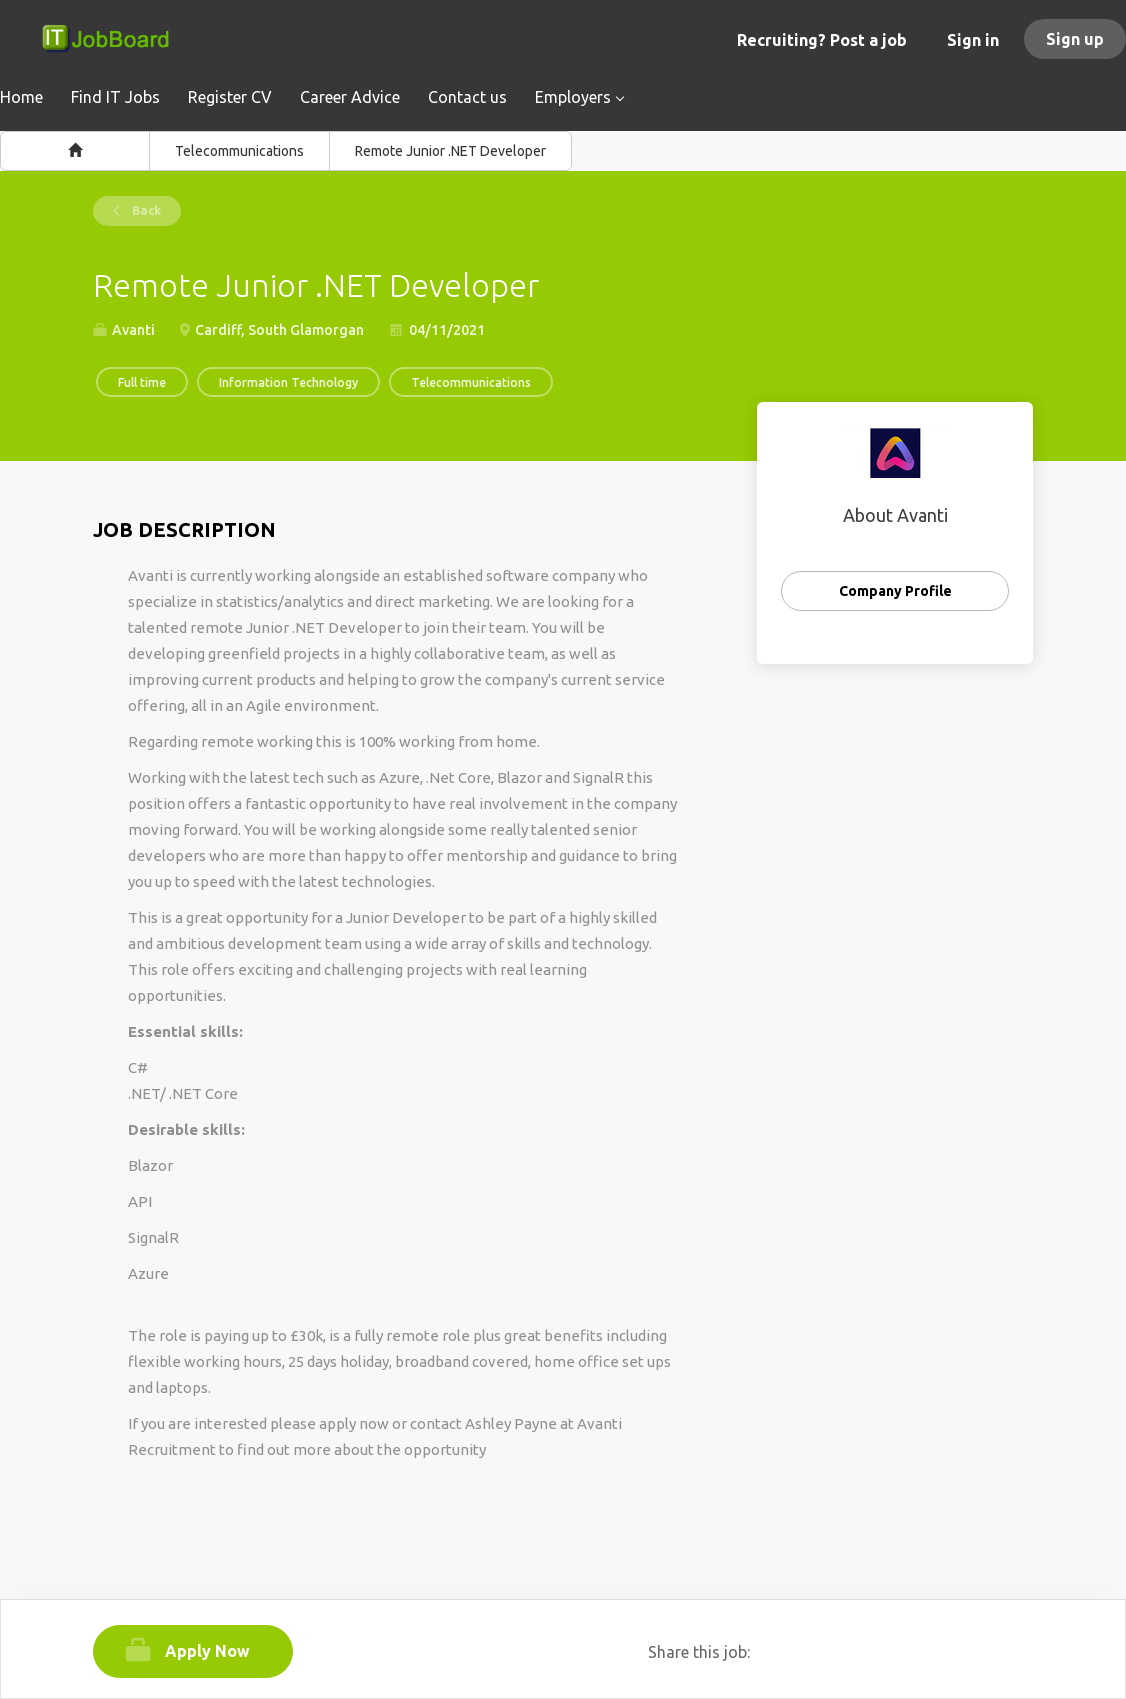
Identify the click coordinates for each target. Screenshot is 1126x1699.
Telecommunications (239, 151)
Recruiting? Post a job (822, 40)
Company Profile (895, 591)
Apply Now (207, 1651)
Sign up (1075, 39)
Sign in (973, 40)
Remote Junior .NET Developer (450, 151)
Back (145, 210)
